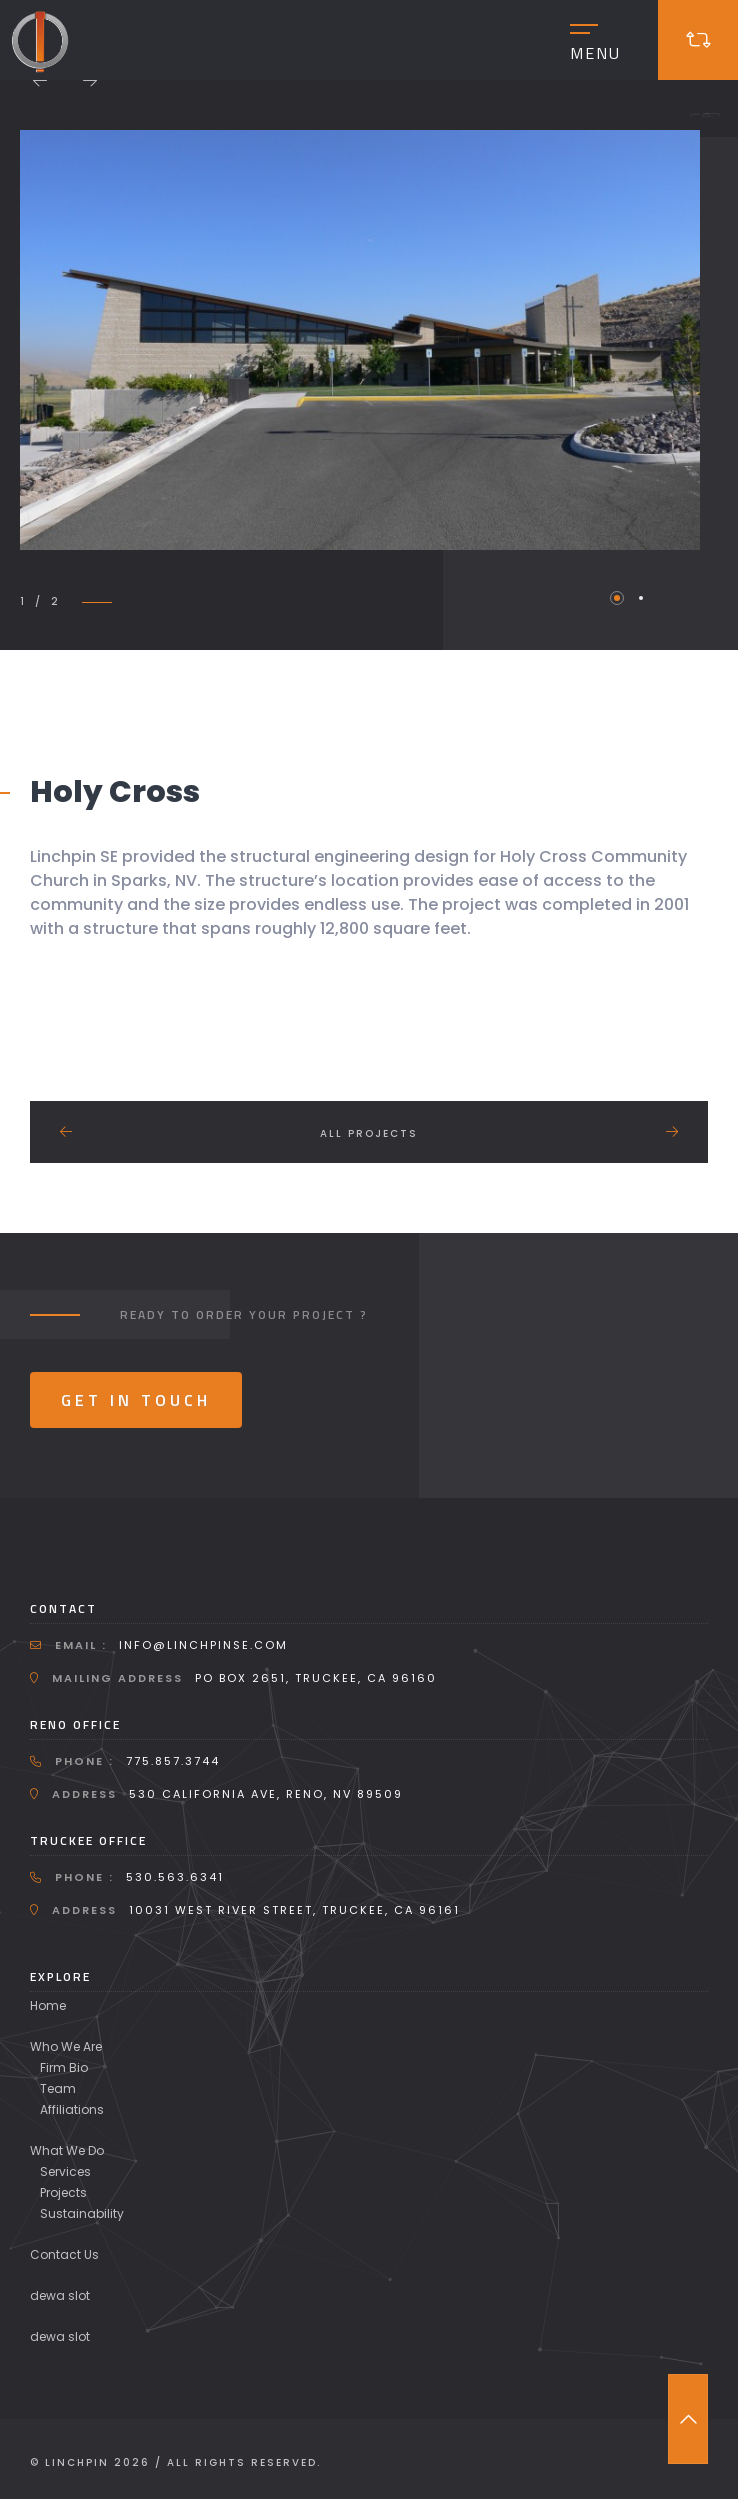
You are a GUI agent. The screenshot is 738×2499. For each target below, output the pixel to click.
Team (58, 2088)
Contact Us (64, 2254)
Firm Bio (64, 2067)
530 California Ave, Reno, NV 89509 (266, 1794)
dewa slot (60, 2295)
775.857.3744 (173, 1761)
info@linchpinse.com (203, 1645)
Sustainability (82, 2213)
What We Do (67, 2150)
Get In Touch (136, 1400)
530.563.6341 (175, 1877)
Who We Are (66, 2046)
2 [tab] (641, 598)
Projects (63, 2192)
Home (48, 2005)
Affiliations (72, 2109)
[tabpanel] (359, 340)
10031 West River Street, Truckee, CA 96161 (294, 1910)
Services (65, 2171)
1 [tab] (617, 598)
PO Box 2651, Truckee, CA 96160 (316, 1678)
